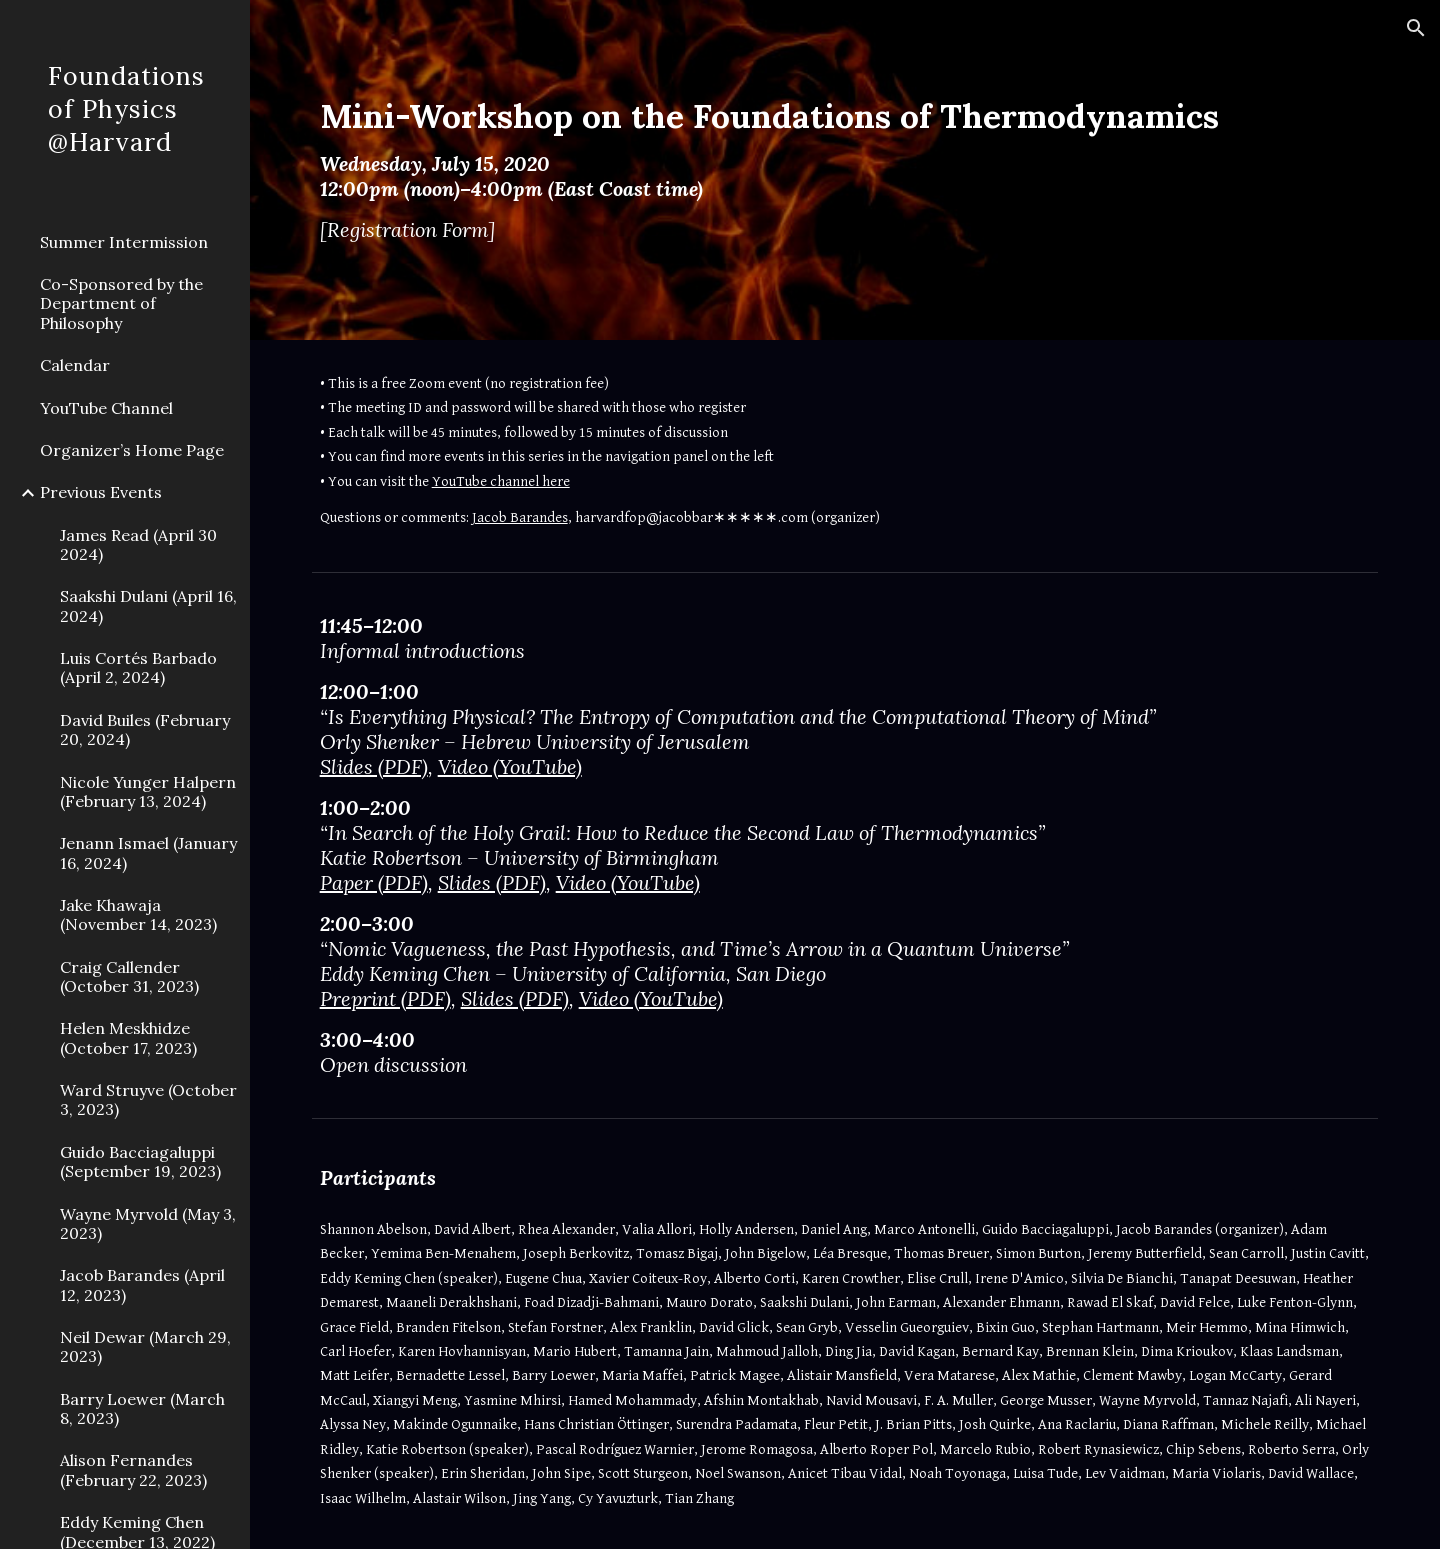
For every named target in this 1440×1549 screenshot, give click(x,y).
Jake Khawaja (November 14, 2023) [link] (138, 914)
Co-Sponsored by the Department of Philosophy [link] (121, 303)
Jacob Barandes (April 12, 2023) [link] (142, 1284)
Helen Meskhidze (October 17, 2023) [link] (128, 1037)
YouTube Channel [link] (106, 408)
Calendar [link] (75, 365)
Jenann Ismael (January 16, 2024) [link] (148, 852)
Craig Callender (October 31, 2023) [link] (129, 976)
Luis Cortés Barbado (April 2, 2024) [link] (138, 667)
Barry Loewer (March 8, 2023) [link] (142, 1408)
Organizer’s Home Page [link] (132, 450)
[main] (799, 170)
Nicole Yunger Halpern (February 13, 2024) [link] (148, 791)
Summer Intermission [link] (124, 242)
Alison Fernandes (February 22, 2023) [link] (133, 1469)
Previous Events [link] (101, 492)
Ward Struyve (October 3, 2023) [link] (148, 1099)
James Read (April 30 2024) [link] (138, 544)
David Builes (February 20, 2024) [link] (145, 729)
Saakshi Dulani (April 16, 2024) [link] (148, 605)
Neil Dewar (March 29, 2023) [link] (145, 1346)
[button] (1416, 28)
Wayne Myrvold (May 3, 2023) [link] (148, 1223)
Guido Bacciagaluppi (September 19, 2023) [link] (140, 1161)
